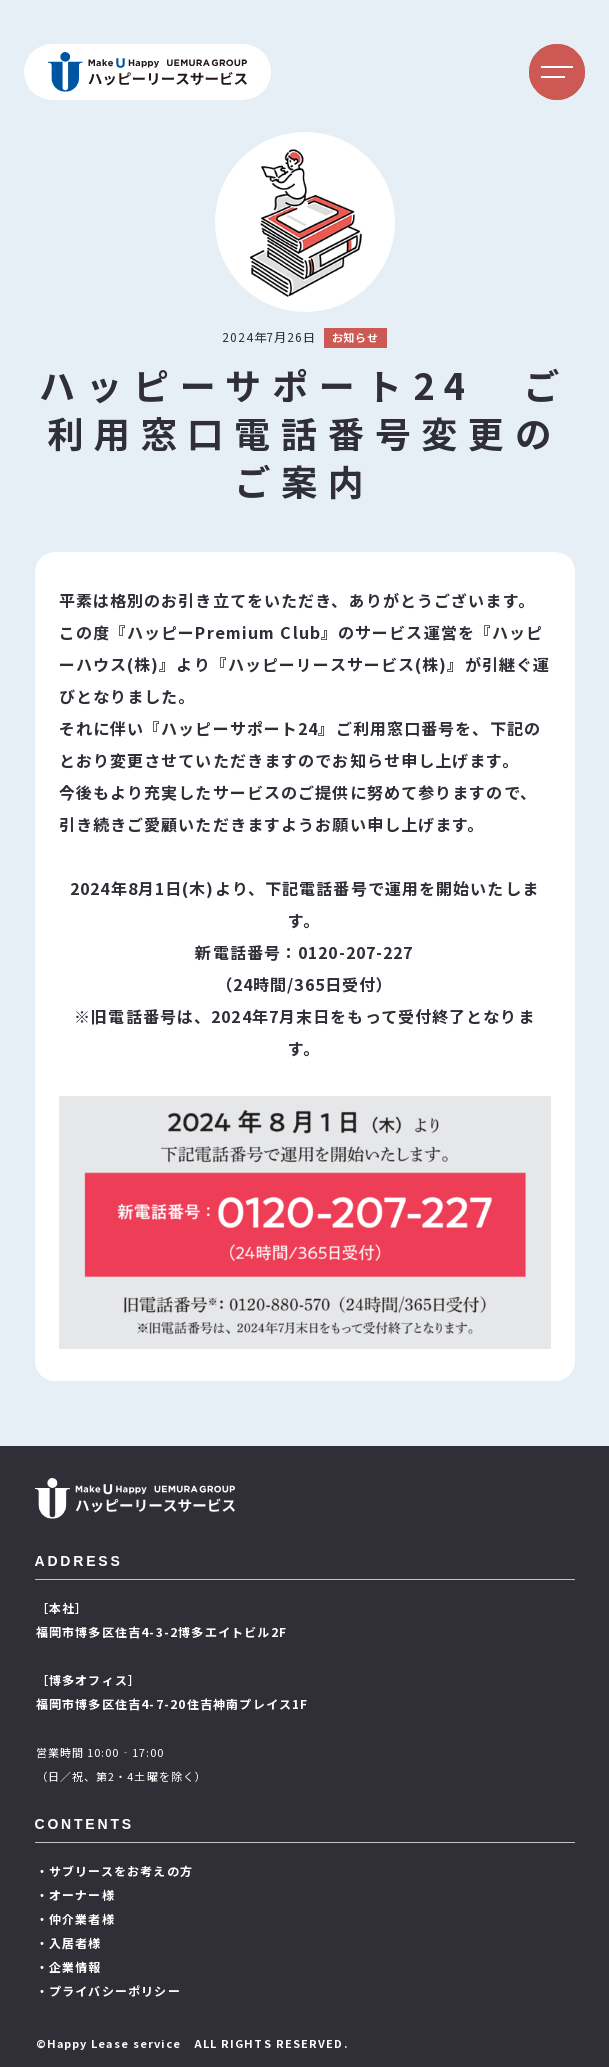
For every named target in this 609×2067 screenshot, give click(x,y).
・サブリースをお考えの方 (114, 1870)
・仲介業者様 (75, 1918)
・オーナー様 (75, 1894)
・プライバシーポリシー (108, 1990)
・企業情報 (69, 1966)
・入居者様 (69, 1942)
